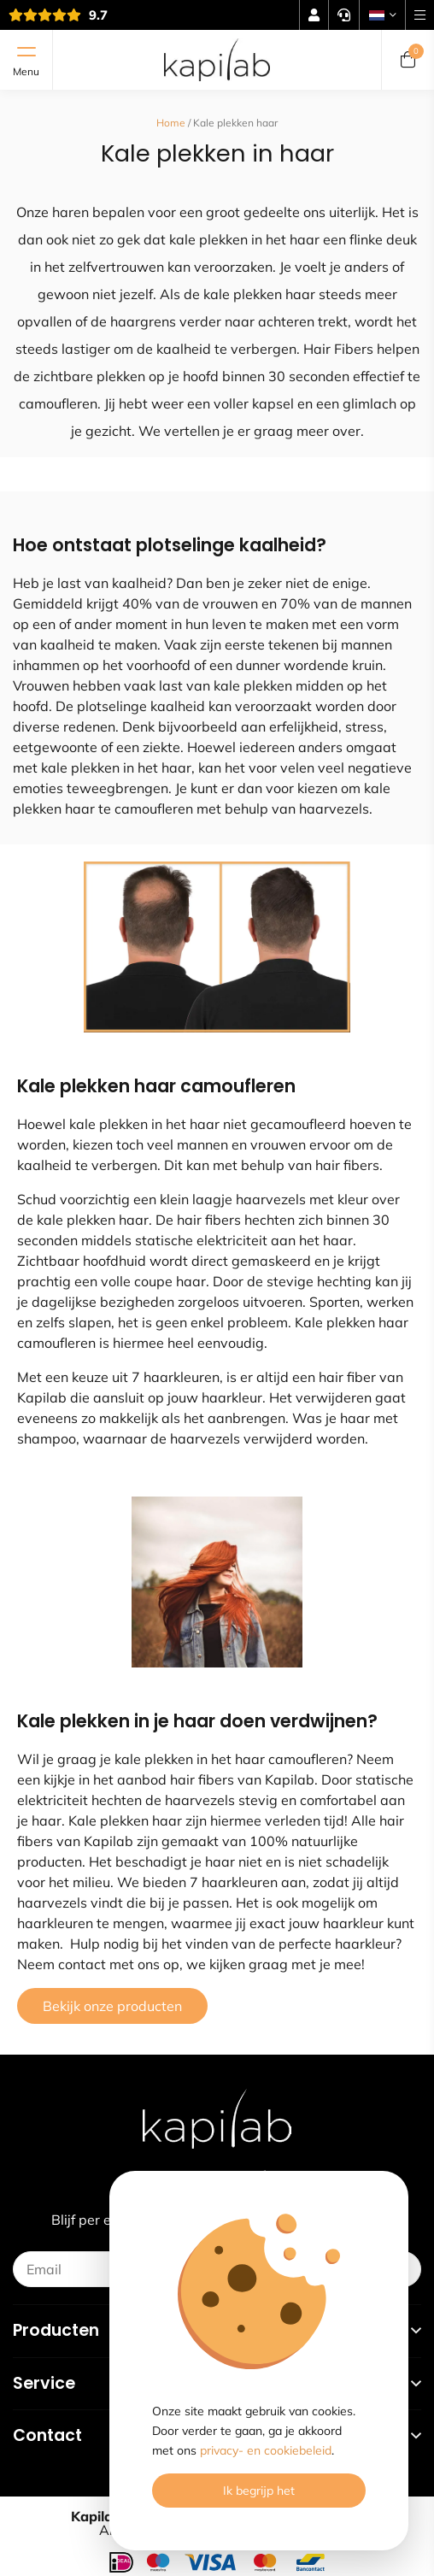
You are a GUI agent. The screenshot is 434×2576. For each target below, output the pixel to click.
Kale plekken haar (235, 122)
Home (170, 122)
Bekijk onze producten (112, 2005)
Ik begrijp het (259, 2490)
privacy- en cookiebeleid (265, 2450)
